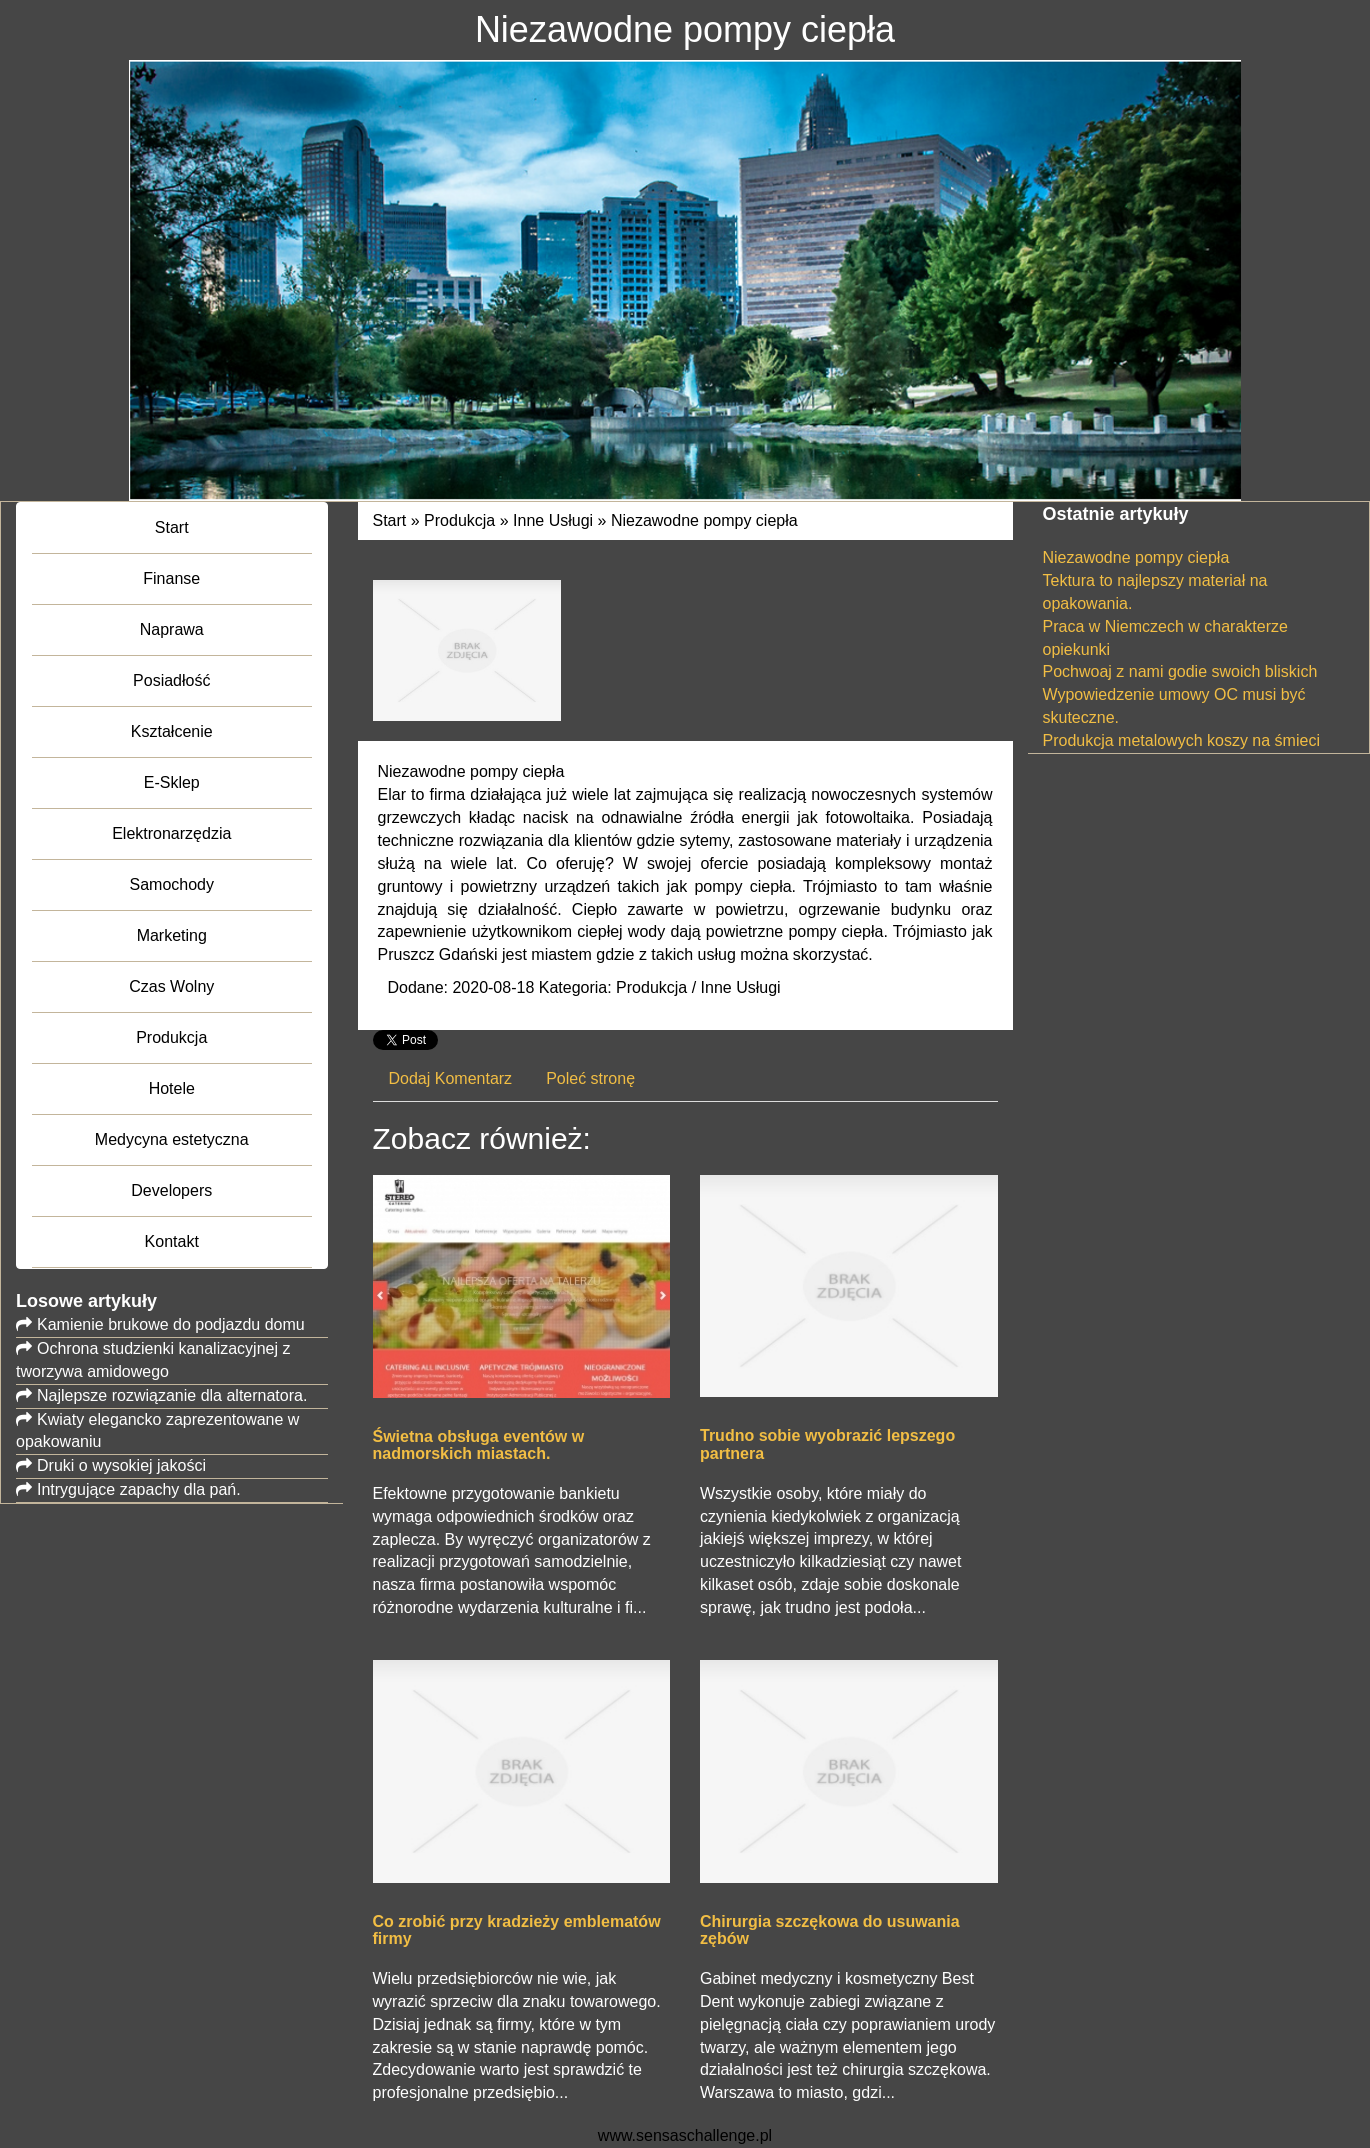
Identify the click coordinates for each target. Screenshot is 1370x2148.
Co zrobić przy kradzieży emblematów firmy (517, 1930)
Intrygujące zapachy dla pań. (139, 1489)
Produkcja (459, 520)
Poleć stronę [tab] (590, 1078)
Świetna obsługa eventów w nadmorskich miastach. (479, 1445)
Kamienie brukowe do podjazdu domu (171, 1324)
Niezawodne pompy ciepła (704, 520)
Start (390, 520)
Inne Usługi (553, 520)
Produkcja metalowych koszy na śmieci (1181, 740)
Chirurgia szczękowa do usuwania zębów (830, 1930)
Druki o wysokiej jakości (121, 1465)
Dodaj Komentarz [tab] (451, 1078)
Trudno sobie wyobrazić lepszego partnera (827, 1444)
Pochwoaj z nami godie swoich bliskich (1180, 671)
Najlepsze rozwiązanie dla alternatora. (172, 1395)
